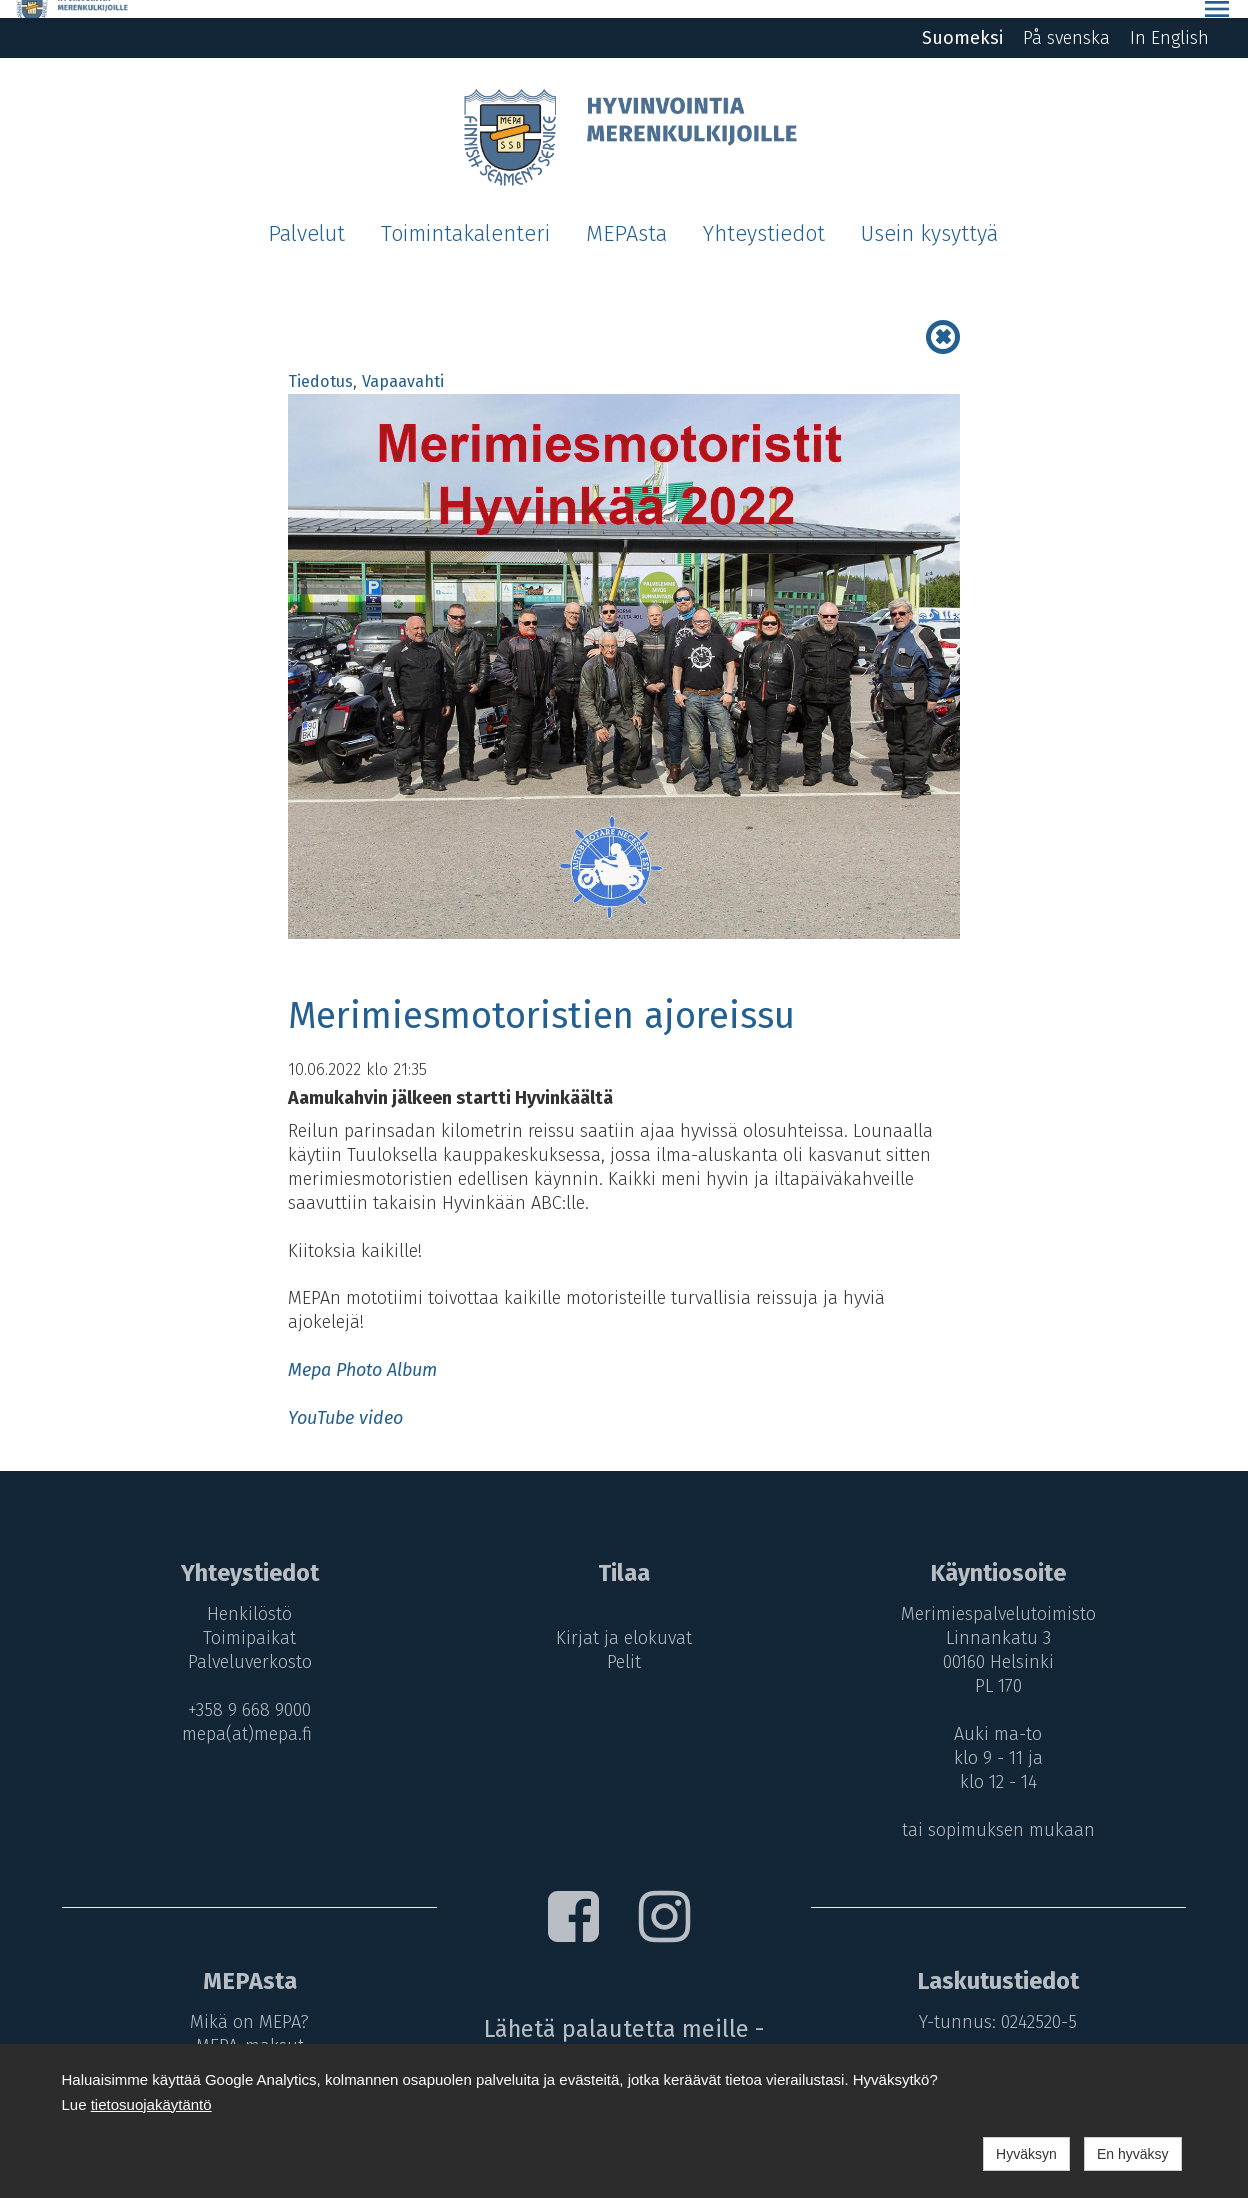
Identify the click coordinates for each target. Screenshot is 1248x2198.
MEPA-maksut (245, 2027)
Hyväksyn (1026, 2154)
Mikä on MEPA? (244, 2004)
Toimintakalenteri (465, 216)
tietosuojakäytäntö (151, 2104)
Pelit (624, 1644)
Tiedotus (320, 363)
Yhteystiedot (764, 216)
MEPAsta (626, 216)
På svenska (1066, 20)
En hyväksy (1133, 2154)
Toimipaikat (244, 1620)
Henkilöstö (244, 1596)
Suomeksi (962, 20)
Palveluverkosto (245, 1644)
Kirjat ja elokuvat (624, 1620)
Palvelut (306, 216)
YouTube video (345, 1400)
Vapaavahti (403, 363)
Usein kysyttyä (929, 216)
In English (1169, 20)
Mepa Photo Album (362, 1352)
